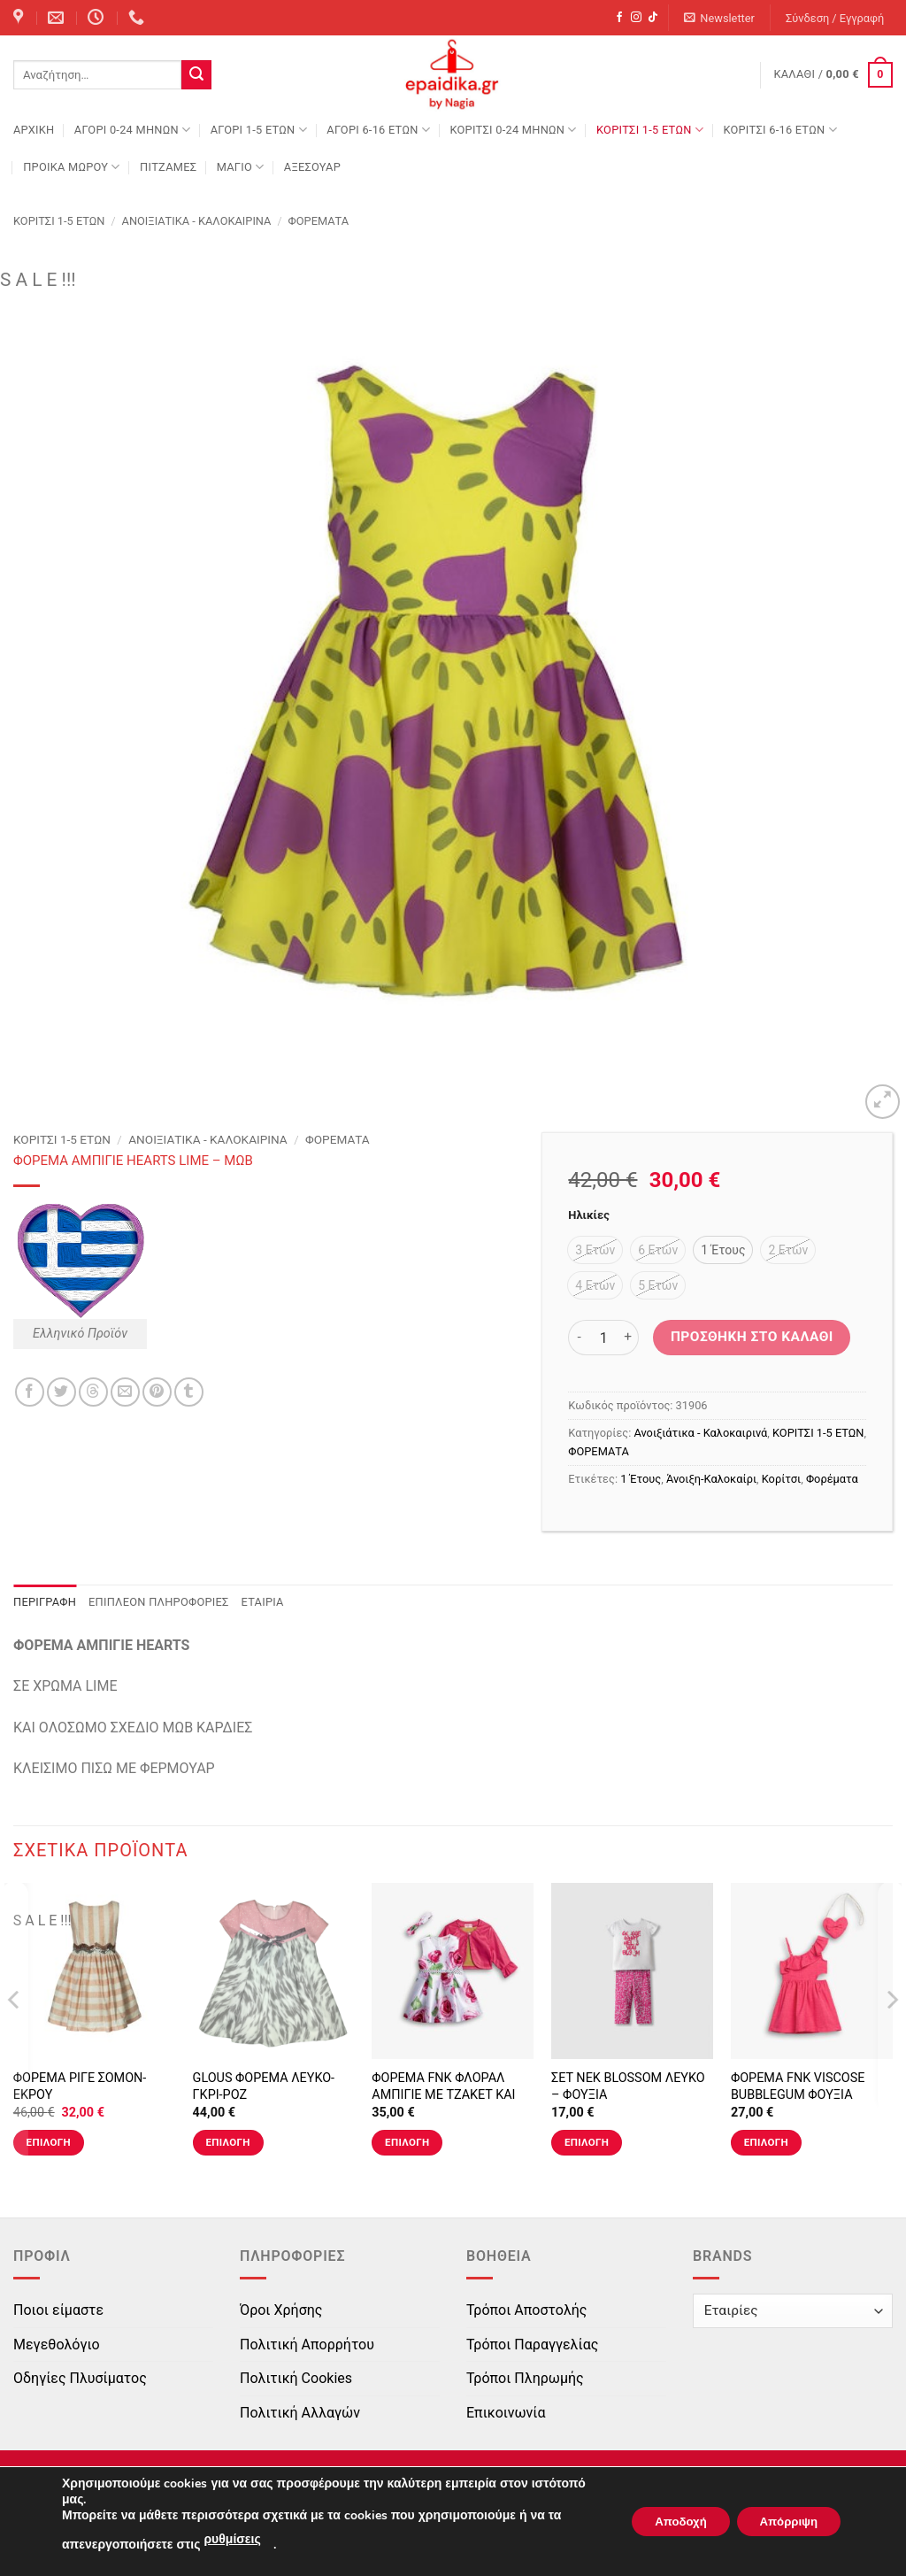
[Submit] (196, 75)
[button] (720, 18)
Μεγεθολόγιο (56, 2344)
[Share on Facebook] (29, 1392)
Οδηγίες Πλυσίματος (80, 2378)
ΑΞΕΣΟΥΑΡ (312, 167)
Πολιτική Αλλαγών (300, 2412)
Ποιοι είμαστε (58, 2310)
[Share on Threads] (93, 1392)
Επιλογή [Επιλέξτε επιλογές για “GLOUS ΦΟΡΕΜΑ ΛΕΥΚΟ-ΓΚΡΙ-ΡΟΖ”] (227, 2142)
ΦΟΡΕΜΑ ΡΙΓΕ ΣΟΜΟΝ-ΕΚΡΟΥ (80, 2086)
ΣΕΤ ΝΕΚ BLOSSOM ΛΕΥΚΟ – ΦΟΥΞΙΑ (628, 2086)
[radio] (595, 1250)
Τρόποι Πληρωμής (525, 2378)
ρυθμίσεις (231, 2539)
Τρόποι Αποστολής (526, 2310)
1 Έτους (640, 1478)
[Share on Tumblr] (188, 1392)
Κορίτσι (781, 1478)
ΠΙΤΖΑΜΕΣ (168, 167)
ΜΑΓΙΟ (241, 166)
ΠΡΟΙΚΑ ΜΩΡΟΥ (71, 166)
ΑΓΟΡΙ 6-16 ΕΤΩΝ (378, 129)
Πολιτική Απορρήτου (307, 2344)
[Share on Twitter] (61, 1392)
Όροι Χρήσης (281, 2310)
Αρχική (33, 129)
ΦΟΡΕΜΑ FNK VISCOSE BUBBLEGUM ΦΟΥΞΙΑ (798, 2086)
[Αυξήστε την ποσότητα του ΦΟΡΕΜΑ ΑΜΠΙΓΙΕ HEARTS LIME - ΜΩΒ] (628, 1337)
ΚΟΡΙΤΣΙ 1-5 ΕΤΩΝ (649, 129)
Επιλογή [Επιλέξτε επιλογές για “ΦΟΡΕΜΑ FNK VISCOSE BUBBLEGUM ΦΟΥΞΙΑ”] (766, 2142)
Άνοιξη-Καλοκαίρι (711, 1478)
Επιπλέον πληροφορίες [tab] (158, 1601)
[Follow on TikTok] (653, 18)
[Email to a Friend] (125, 1392)
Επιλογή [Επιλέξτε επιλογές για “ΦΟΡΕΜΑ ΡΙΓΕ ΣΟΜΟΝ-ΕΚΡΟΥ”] (49, 2142)
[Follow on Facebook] (619, 18)
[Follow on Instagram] (636, 18)
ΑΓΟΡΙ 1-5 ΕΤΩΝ (259, 129)
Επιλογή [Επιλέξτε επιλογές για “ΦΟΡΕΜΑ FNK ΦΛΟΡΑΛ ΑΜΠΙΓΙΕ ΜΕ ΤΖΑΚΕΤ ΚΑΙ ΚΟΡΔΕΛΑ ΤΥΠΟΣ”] (407, 2142)
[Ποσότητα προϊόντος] (603, 1337)
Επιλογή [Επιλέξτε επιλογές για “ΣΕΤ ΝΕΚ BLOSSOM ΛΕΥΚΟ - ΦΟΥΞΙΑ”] (586, 2142)
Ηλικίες (588, 1215)
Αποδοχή (664, 2521)
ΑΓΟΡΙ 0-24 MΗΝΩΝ (132, 129)
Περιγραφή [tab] (44, 1601)
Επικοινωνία (506, 2412)
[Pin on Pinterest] (157, 1392)
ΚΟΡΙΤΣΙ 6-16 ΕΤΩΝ (779, 129)
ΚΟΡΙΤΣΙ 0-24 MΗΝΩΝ (512, 129)
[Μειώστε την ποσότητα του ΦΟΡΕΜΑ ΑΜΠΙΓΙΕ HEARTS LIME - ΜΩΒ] (578, 1337)
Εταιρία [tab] (263, 1601)
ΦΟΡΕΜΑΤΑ (318, 221)
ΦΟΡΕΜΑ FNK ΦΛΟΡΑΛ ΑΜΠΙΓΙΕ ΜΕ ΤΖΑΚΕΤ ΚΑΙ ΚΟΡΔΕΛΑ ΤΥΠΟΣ (443, 2094)
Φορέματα (832, 1478)
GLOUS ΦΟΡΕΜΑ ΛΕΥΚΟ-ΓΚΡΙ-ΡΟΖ (264, 2086)
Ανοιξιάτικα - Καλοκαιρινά (197, 221)
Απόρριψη (783, 2521)
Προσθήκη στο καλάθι (752, 1337)
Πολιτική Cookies (296, 2378)
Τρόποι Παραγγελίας (532, 2344)
